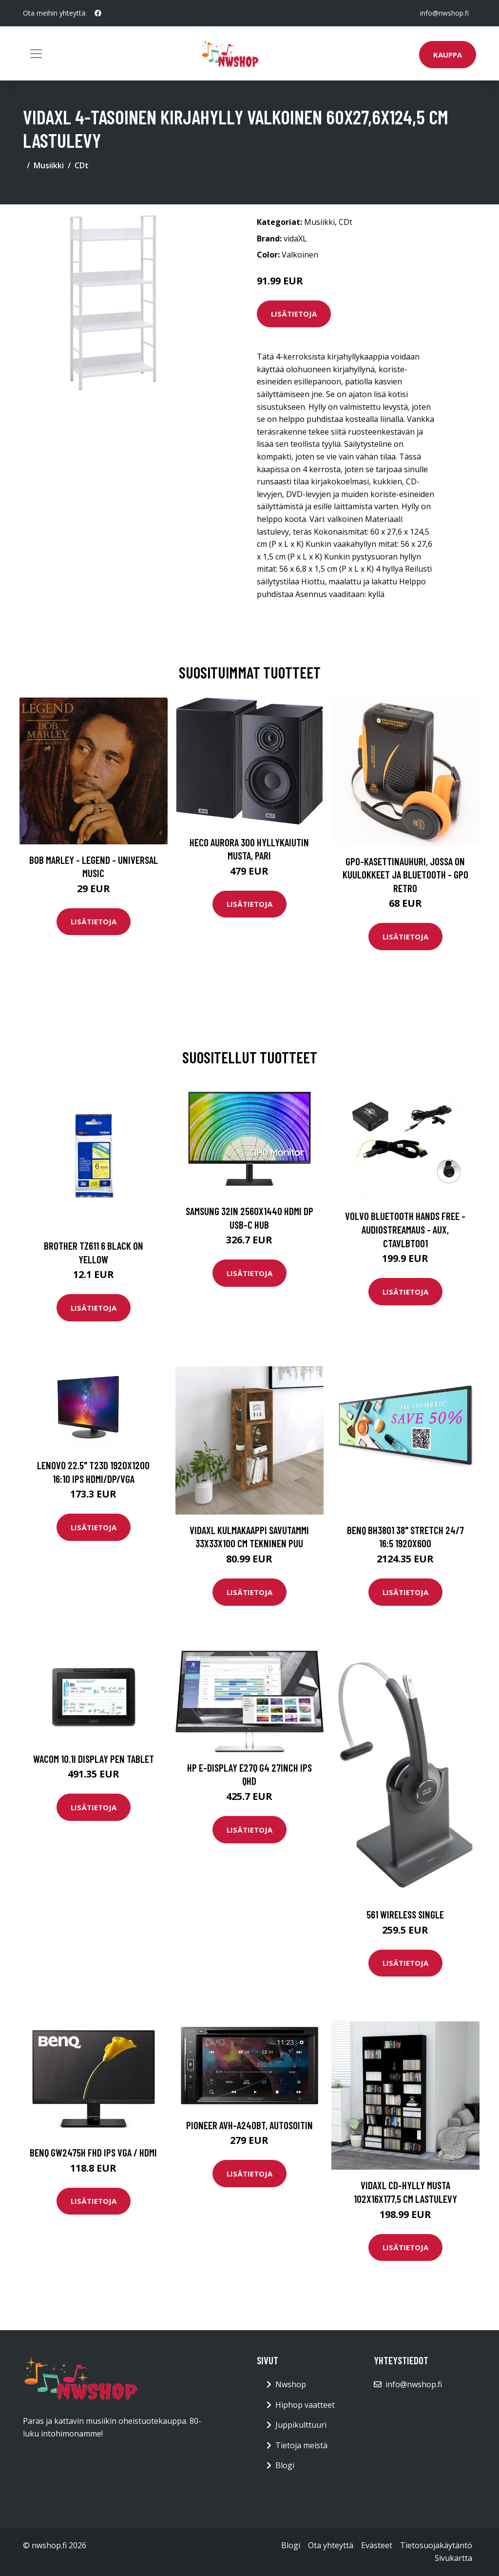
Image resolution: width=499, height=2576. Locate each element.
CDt (82, 165)
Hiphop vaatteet (305, 2404)
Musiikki (49, 165)
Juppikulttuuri (300, 2424)
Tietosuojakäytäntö (436, 2545)
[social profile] (98, 13)
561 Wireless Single (405, 1914)
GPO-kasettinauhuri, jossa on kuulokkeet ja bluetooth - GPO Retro (405, 874)
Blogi (284, 2465)
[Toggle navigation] (36, 53)
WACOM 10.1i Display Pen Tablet (93, 1759)
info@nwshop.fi (444, 13)
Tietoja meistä (301, 2445)
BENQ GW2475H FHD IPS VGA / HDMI (93, 2152)
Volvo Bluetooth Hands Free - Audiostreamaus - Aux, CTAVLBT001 (405, 1229)
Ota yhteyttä (330, 2545)
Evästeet (376, 2545)
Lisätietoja (294, 314)
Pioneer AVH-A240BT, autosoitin (249, 2125)
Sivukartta (453, 2558)
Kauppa (447, 55)
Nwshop (290, 2384)
